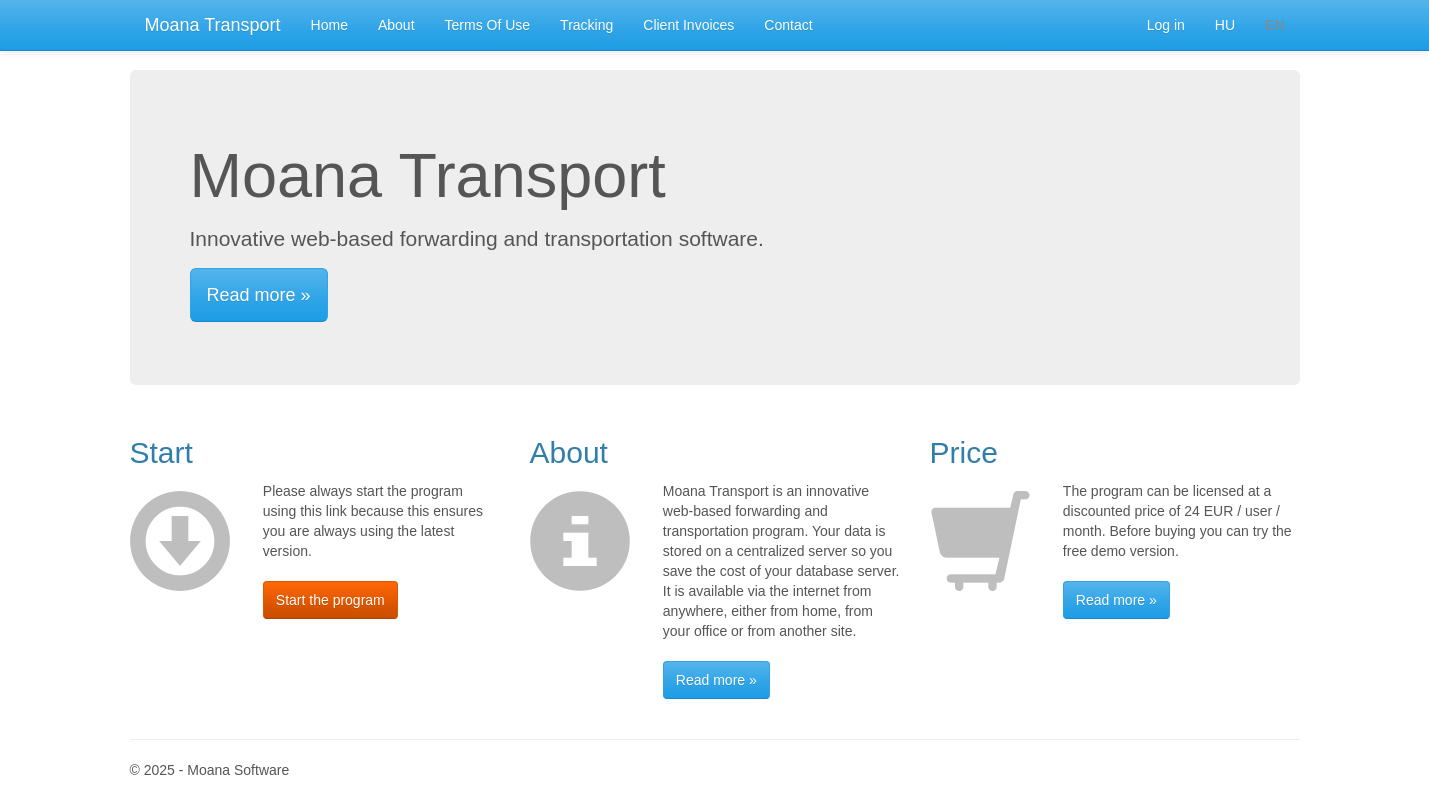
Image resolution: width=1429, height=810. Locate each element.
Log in (1166, 25)
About (396, 25)
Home (329, 25)
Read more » (259, 295)
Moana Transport (213, 25)
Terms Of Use (488, 25)
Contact (788, 25)
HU (1225, 25)
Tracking (586, 25)
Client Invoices (688, 25)
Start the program (330, 600)
